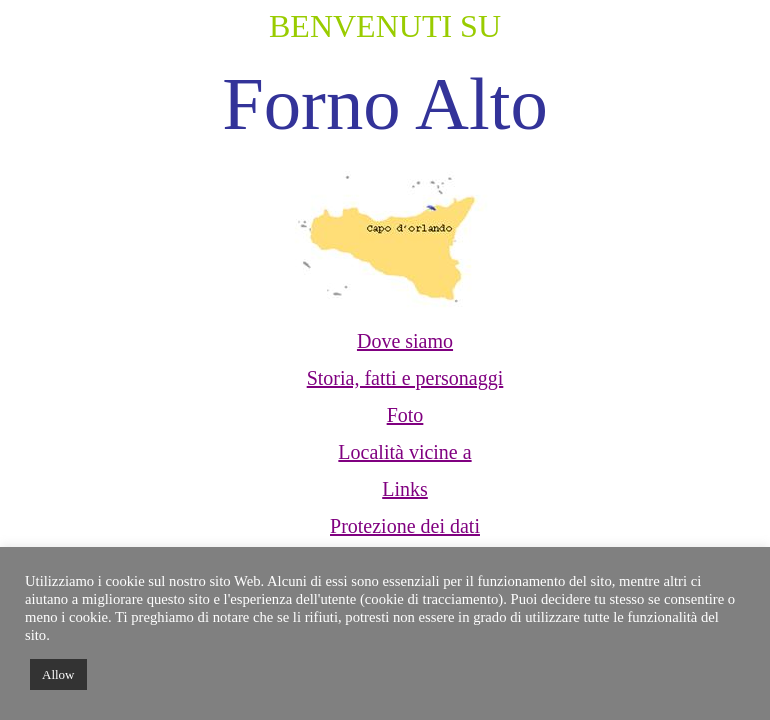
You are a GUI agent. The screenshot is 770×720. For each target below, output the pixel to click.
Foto (405, 415)
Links (405, 489)
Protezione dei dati (405, 526)
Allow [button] (58, 674)
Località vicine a (404, 452)
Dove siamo (405, 341)
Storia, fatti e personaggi (405, 378)
